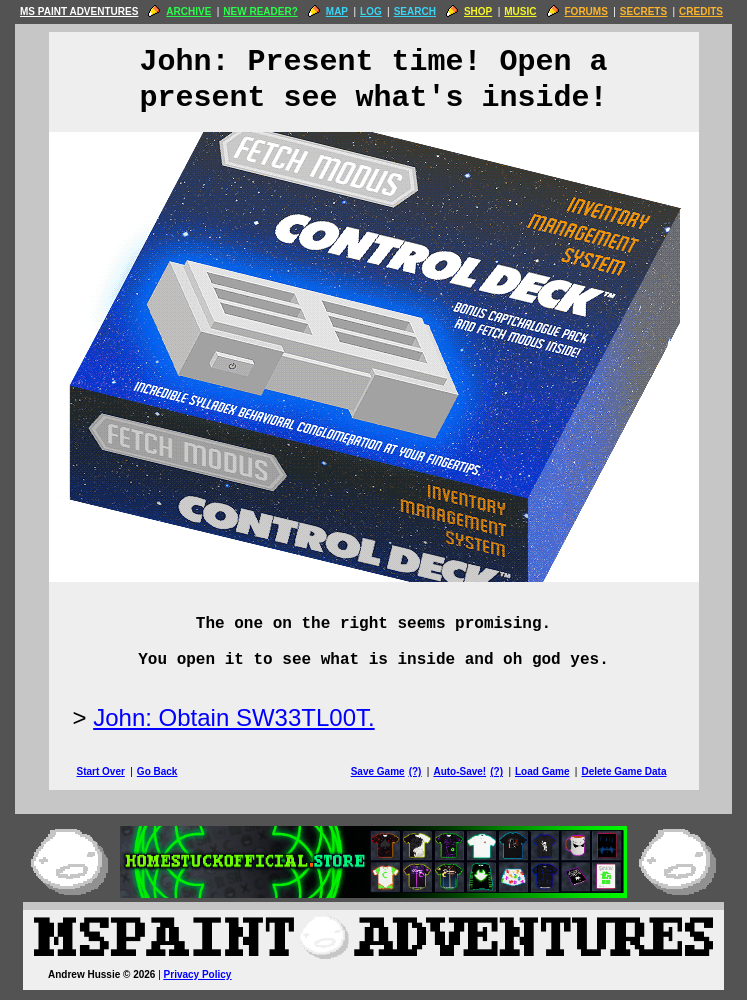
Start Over (101, 771)
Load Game (542, 771)
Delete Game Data (623, 771)
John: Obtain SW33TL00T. (233, 717)
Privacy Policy (198, 974)
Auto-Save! (459, 771)
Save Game (378, 771)
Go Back (157, 771)
